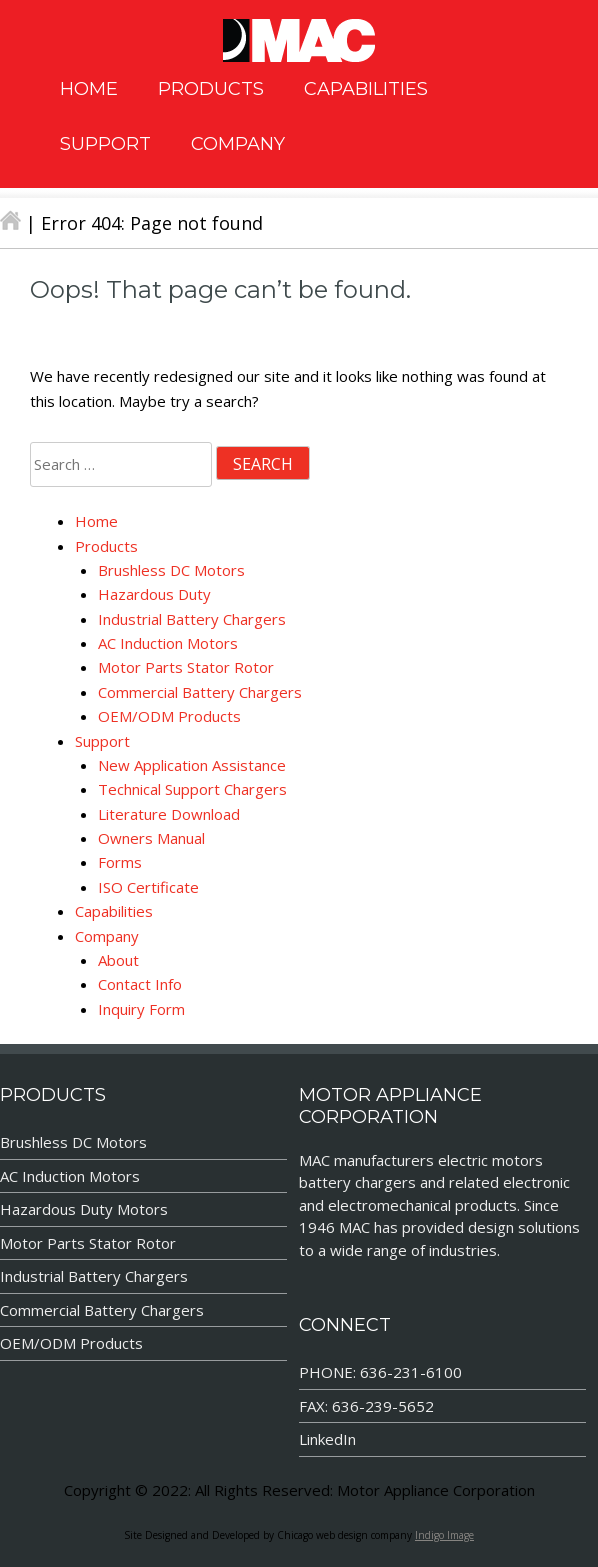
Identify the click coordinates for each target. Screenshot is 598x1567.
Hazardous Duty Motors (84, 1209)
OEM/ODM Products (169, 716)
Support (102, 741)
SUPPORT (105, 144)
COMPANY (238, 144)
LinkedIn (327, 1439)
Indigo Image (444, 1535)
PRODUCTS (211, 89)
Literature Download (169, 814)
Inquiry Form (141, 1009)
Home (96, 521)
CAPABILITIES (366, 89)
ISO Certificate (148, 887)
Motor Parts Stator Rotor (186, 667)
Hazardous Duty (154, 594)
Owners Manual (151, 838)
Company (107, 936)
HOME (89, 89)
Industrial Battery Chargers (192, 619)
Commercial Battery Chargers (200, 692)
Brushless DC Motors (171, 570)
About (118, 960)
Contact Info (140, 984)
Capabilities (114, 911)
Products (106, 546)
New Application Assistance (192, 765)
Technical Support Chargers (192, 789)
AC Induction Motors (168, 643)
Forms (120, 862)
